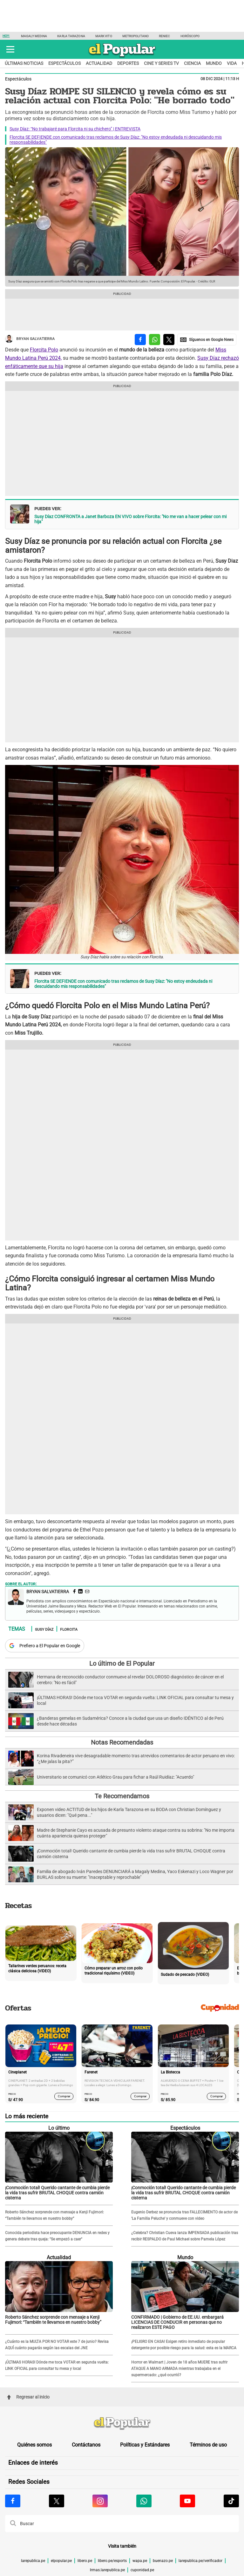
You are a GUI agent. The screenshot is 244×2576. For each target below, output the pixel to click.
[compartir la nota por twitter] (169, 339)
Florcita (69, 1629)
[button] (10, 49)
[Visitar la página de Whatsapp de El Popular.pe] (144, 2501)
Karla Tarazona (71, 36)
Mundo (214, 63)
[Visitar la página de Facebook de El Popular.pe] (12, 2501)
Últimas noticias (24, 63)
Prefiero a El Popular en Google (49, 1645)
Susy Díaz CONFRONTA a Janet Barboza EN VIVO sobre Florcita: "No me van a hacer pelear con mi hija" (130, 519)
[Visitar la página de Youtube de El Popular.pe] (187, 2501)
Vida (232, 63)
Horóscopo (190, 36)
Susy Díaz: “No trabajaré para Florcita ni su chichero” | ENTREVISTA (75, 128)
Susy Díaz (44, 1629)
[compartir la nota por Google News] (206, 339)
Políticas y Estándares (145, 2445)
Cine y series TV (161, 63)
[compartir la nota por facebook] (140, 339)
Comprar (64, 2096)
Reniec (164, 36)
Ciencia (192, 63)
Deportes (128, 63)
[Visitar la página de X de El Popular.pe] (56, 2501)
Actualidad (99, 63)
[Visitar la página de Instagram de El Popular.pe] (100, 2501)
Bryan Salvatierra (30, 339)
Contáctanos (86, 2445)
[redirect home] (122, 2423)
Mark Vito (103, 36)
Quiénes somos (34, 2445)
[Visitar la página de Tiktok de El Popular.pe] (231, 2501)
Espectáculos (64, 63)
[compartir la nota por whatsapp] (154, 339)
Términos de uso (208, 2445)
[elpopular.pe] (122, 57)
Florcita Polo (44, 350)
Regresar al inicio (28, 2396)
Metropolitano (135, 36)
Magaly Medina (34, 36)
